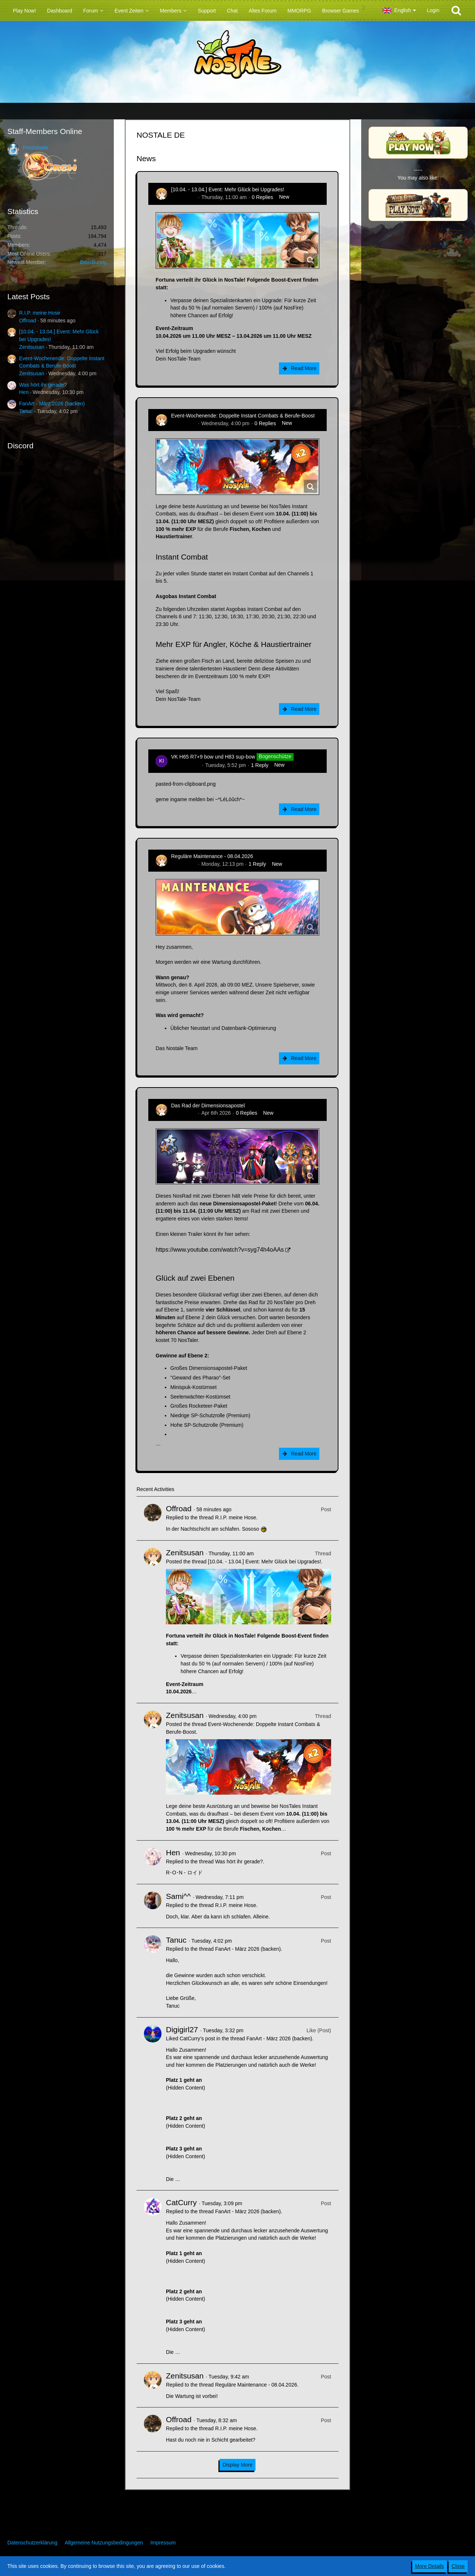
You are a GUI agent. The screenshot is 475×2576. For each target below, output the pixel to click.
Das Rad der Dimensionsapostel (208, 1105)
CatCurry (181, 2202)
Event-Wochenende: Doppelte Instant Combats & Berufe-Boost (243, 416)
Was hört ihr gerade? (43, 385)
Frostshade (35, 148)
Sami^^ (178, 1896)
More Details (429, 2566)
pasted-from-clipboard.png (185, 784)
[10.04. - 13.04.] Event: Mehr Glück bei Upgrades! (227, 189)
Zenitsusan (31, 347)
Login (433, 10)
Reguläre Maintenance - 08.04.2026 (212, 856)
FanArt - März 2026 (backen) (52, 403)
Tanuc (26, 411)
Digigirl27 (182, 2029)
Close (458, 2566)
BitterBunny (93, 262)
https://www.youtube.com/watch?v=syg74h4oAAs (220, 1250)
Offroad (27, 320)
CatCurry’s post (197, 2038)
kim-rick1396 (185, 765)
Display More (237, 2465)
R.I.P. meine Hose (39, 313)
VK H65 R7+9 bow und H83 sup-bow (213, 757)
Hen (24, 392)
